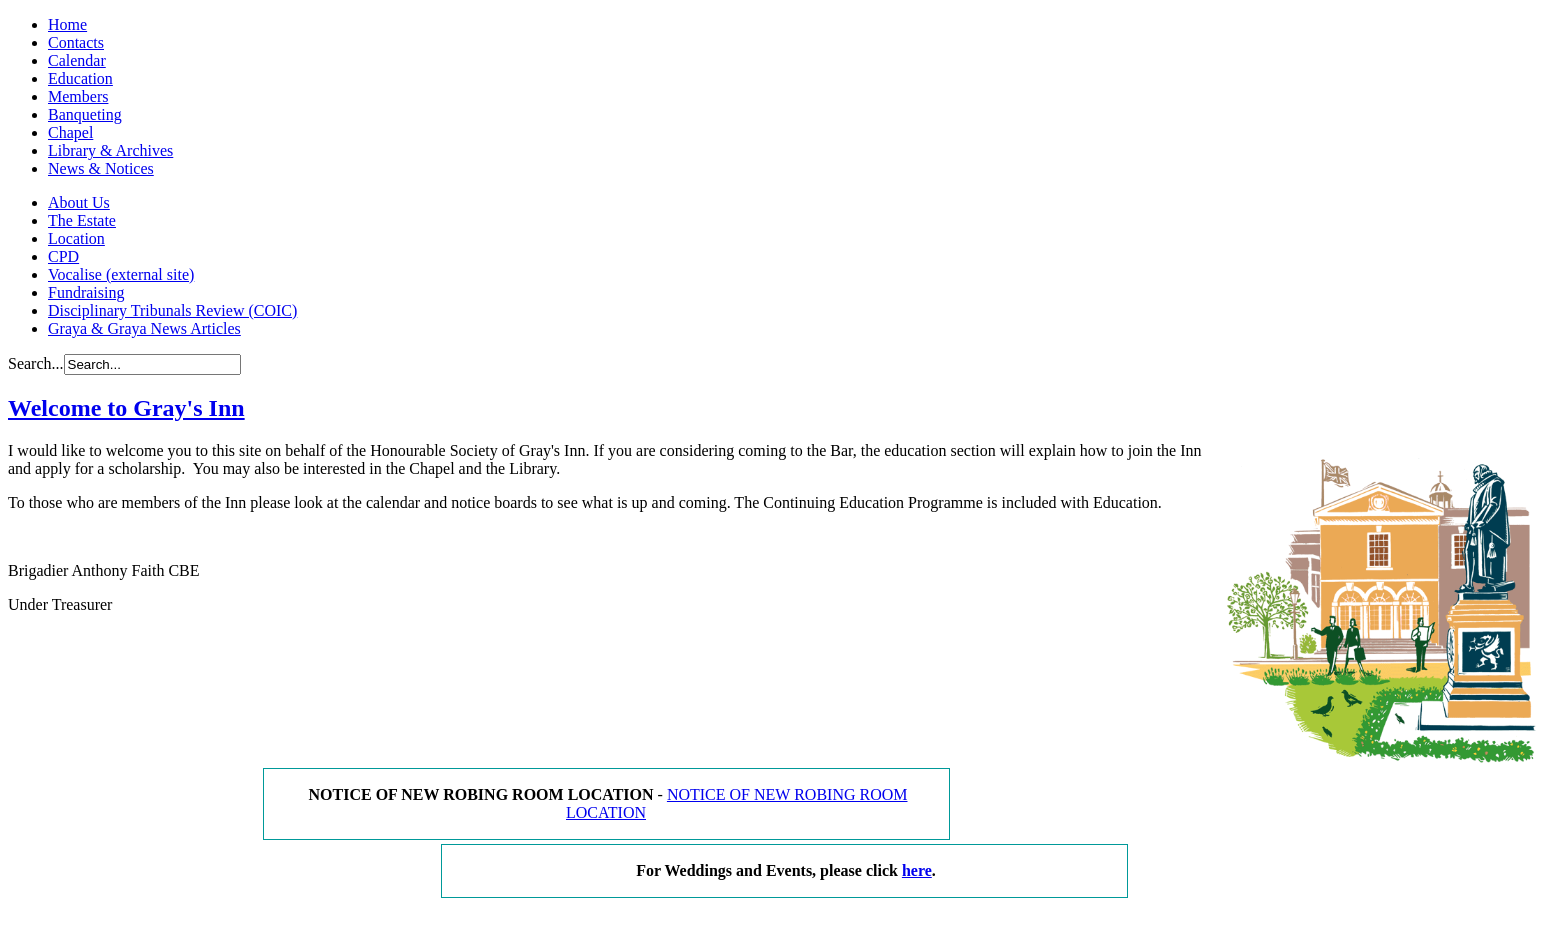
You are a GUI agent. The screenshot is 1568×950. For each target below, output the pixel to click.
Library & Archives (110, 150)
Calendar (77, 60)
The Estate (82, 220)
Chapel (70, 132)
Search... (36, 363)
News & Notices (101, 168)
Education (80, 78)
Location (76, 238)
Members (78, 96)
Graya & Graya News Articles (144, 328)
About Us (79, 202)
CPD (63, 256)
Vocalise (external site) (121, 274)
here (917, 870)
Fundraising (86, 292)
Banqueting (85, 114)
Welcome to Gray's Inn (126, 408)
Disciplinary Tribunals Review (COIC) (172, 310)
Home (67, 24)
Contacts (76, 42)
